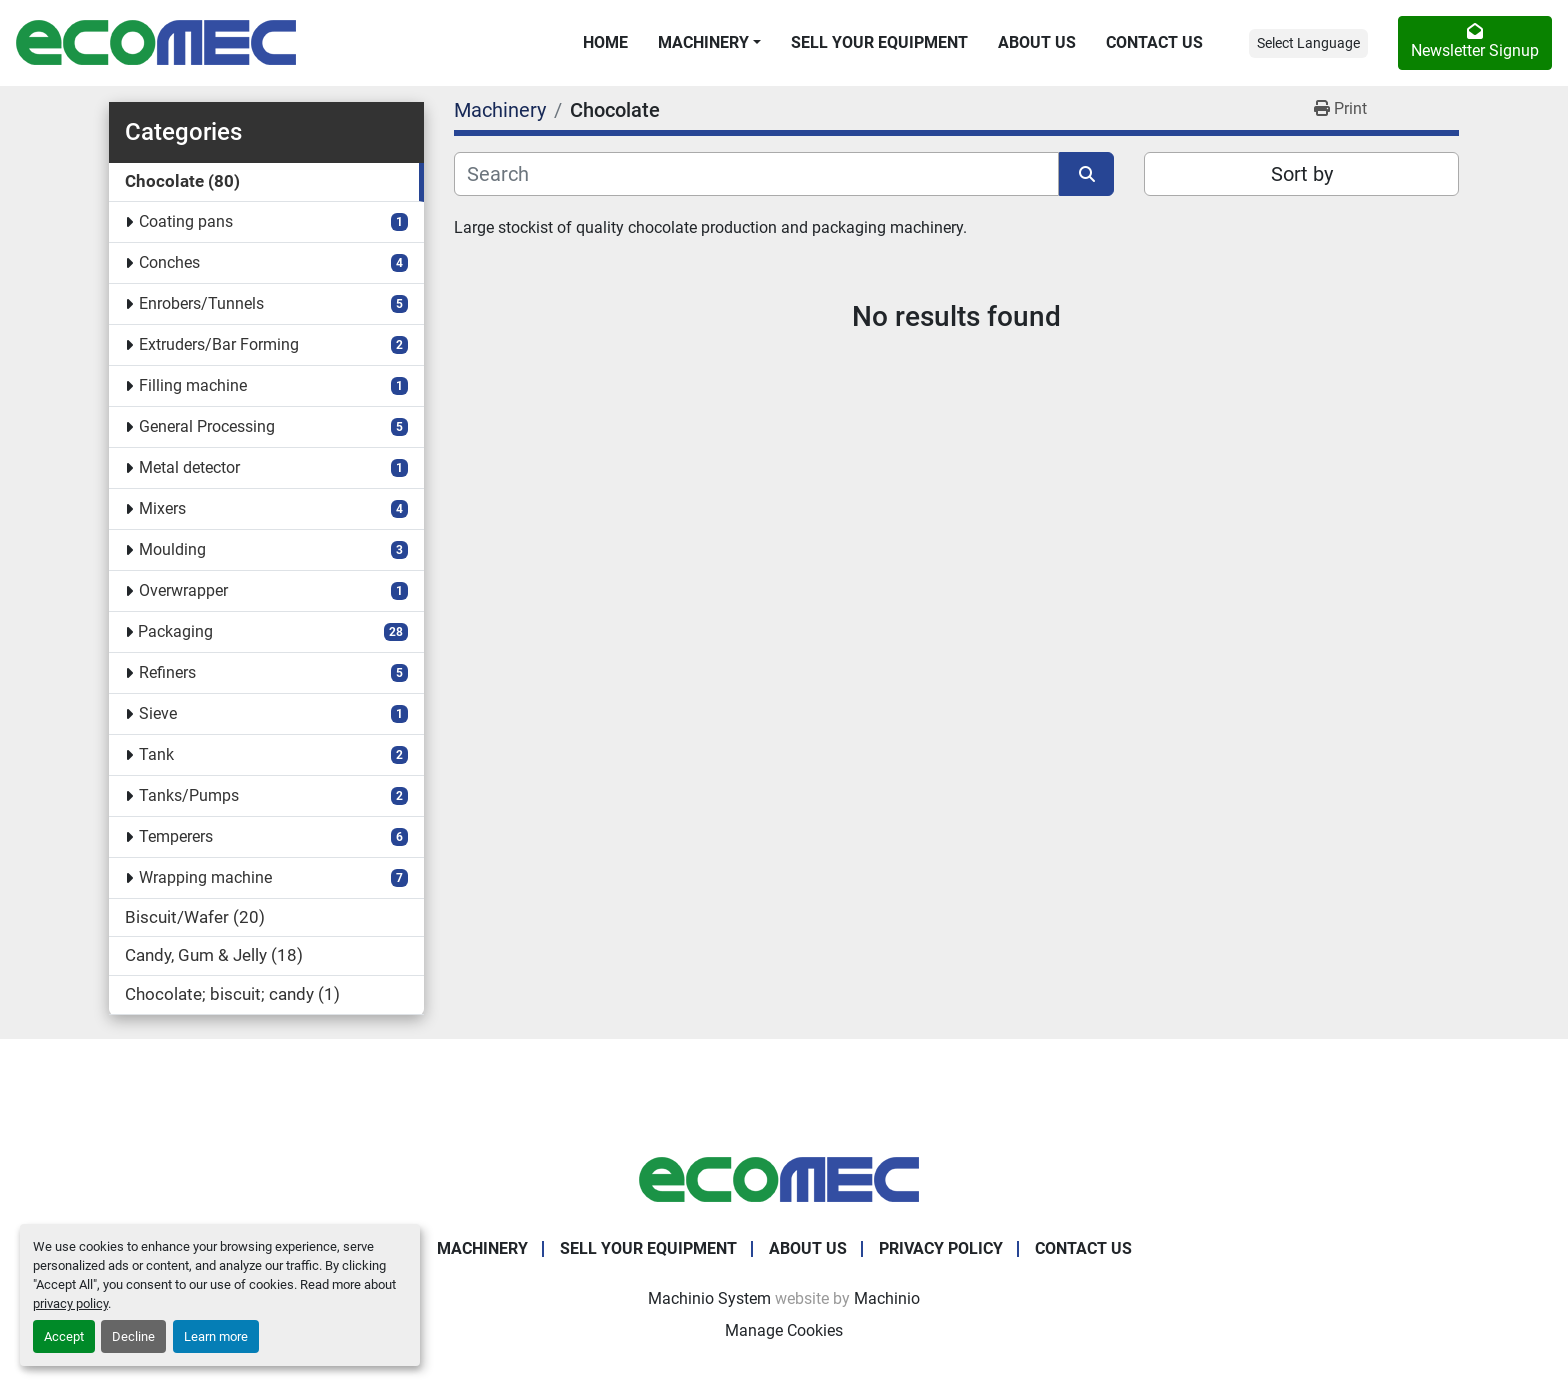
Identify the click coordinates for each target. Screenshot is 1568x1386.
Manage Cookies (784, 1330)
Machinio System (709, 1298)
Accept (64, 1336)
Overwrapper (183, 590)
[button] (709, 43)
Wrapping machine (205, 877)
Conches (169, 262)
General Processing (207, 426)
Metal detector (189, 467)
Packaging (175, 631)
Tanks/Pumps (189, 795)
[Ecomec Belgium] (784, 1178)
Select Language (1308, 43)
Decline (133, 1336)
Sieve (158, 713)
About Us (1037, 42)
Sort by (1302, 174)
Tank (156, 754)
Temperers (176, 836)
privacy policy (70, 1303)
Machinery (703, 42)
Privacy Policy (941, 1248)
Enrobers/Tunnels (201, 303)
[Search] (756, 174)
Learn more (216, 1336)
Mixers (162, 508)
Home (605, 42)
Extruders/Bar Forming (219, 344)
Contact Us (1154, 42)
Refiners (167, 672)
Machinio (887, 1298)
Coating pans (186, 221)
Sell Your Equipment (879, 42)
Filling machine (193, 385)
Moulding (172, 549)
